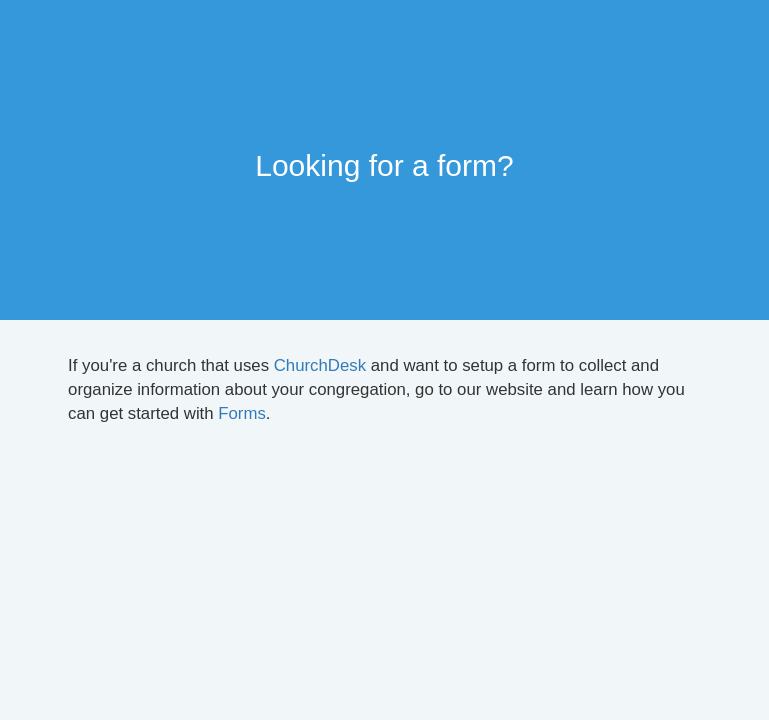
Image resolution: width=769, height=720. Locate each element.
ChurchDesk (320, 365)
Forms (242, 413)
